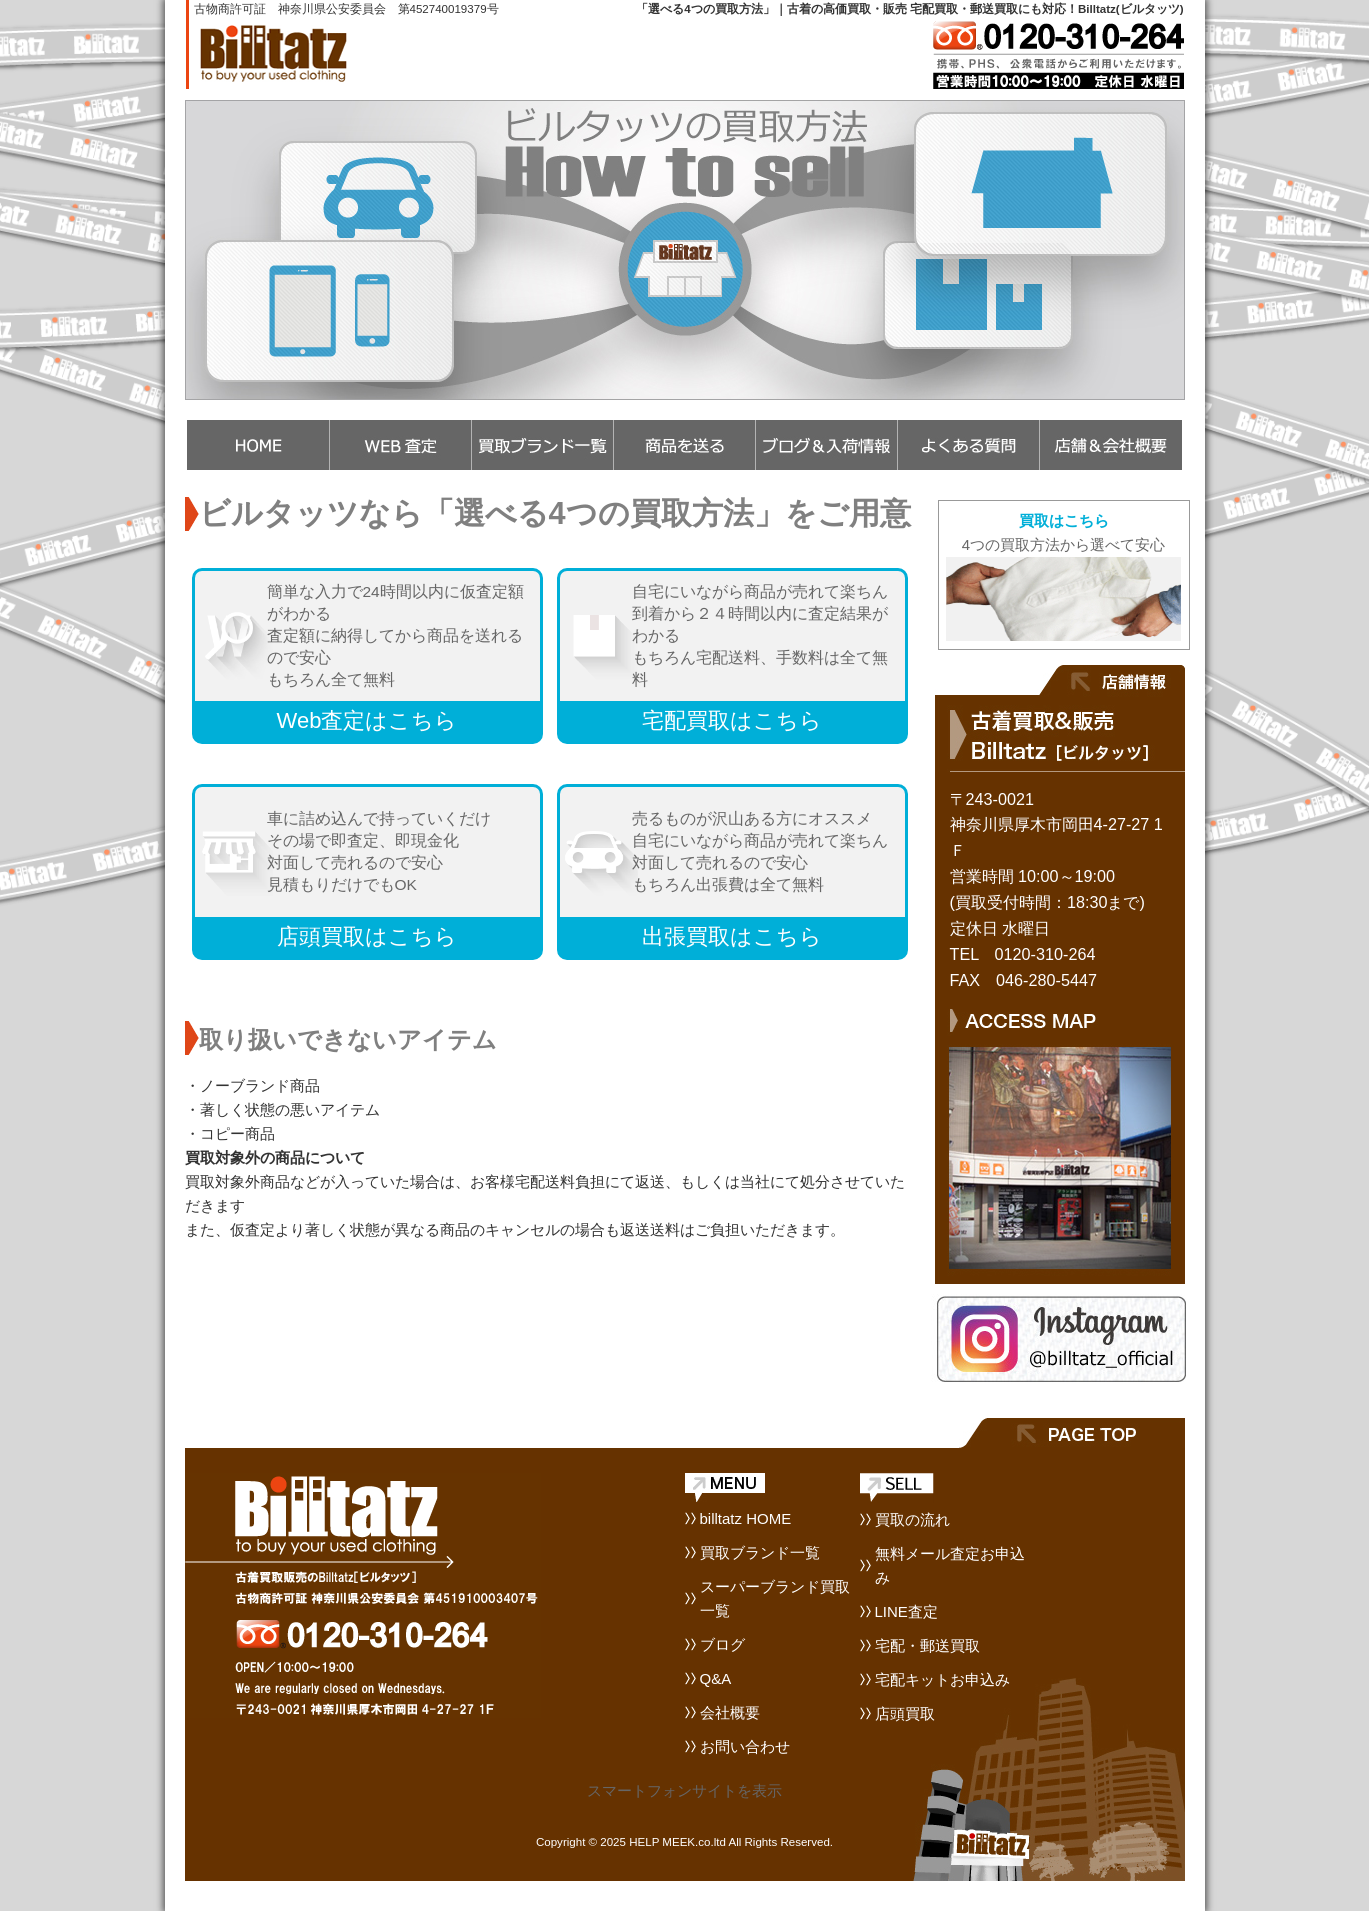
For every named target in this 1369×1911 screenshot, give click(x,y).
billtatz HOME (746, 1518)
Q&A (716, 1678)
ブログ (722, 1644)
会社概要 (730, 1712)
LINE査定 (906, 1611)
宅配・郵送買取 (927, 1645)
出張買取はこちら (732, 936)
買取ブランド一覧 (760, 1552)
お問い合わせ (745, 1746)
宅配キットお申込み (942, 1679)
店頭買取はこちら (367, 936)
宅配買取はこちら (732, 720)
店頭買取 (905, 1713)
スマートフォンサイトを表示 (684, 1790)
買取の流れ (912, 1519)
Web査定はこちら (367, 720)
